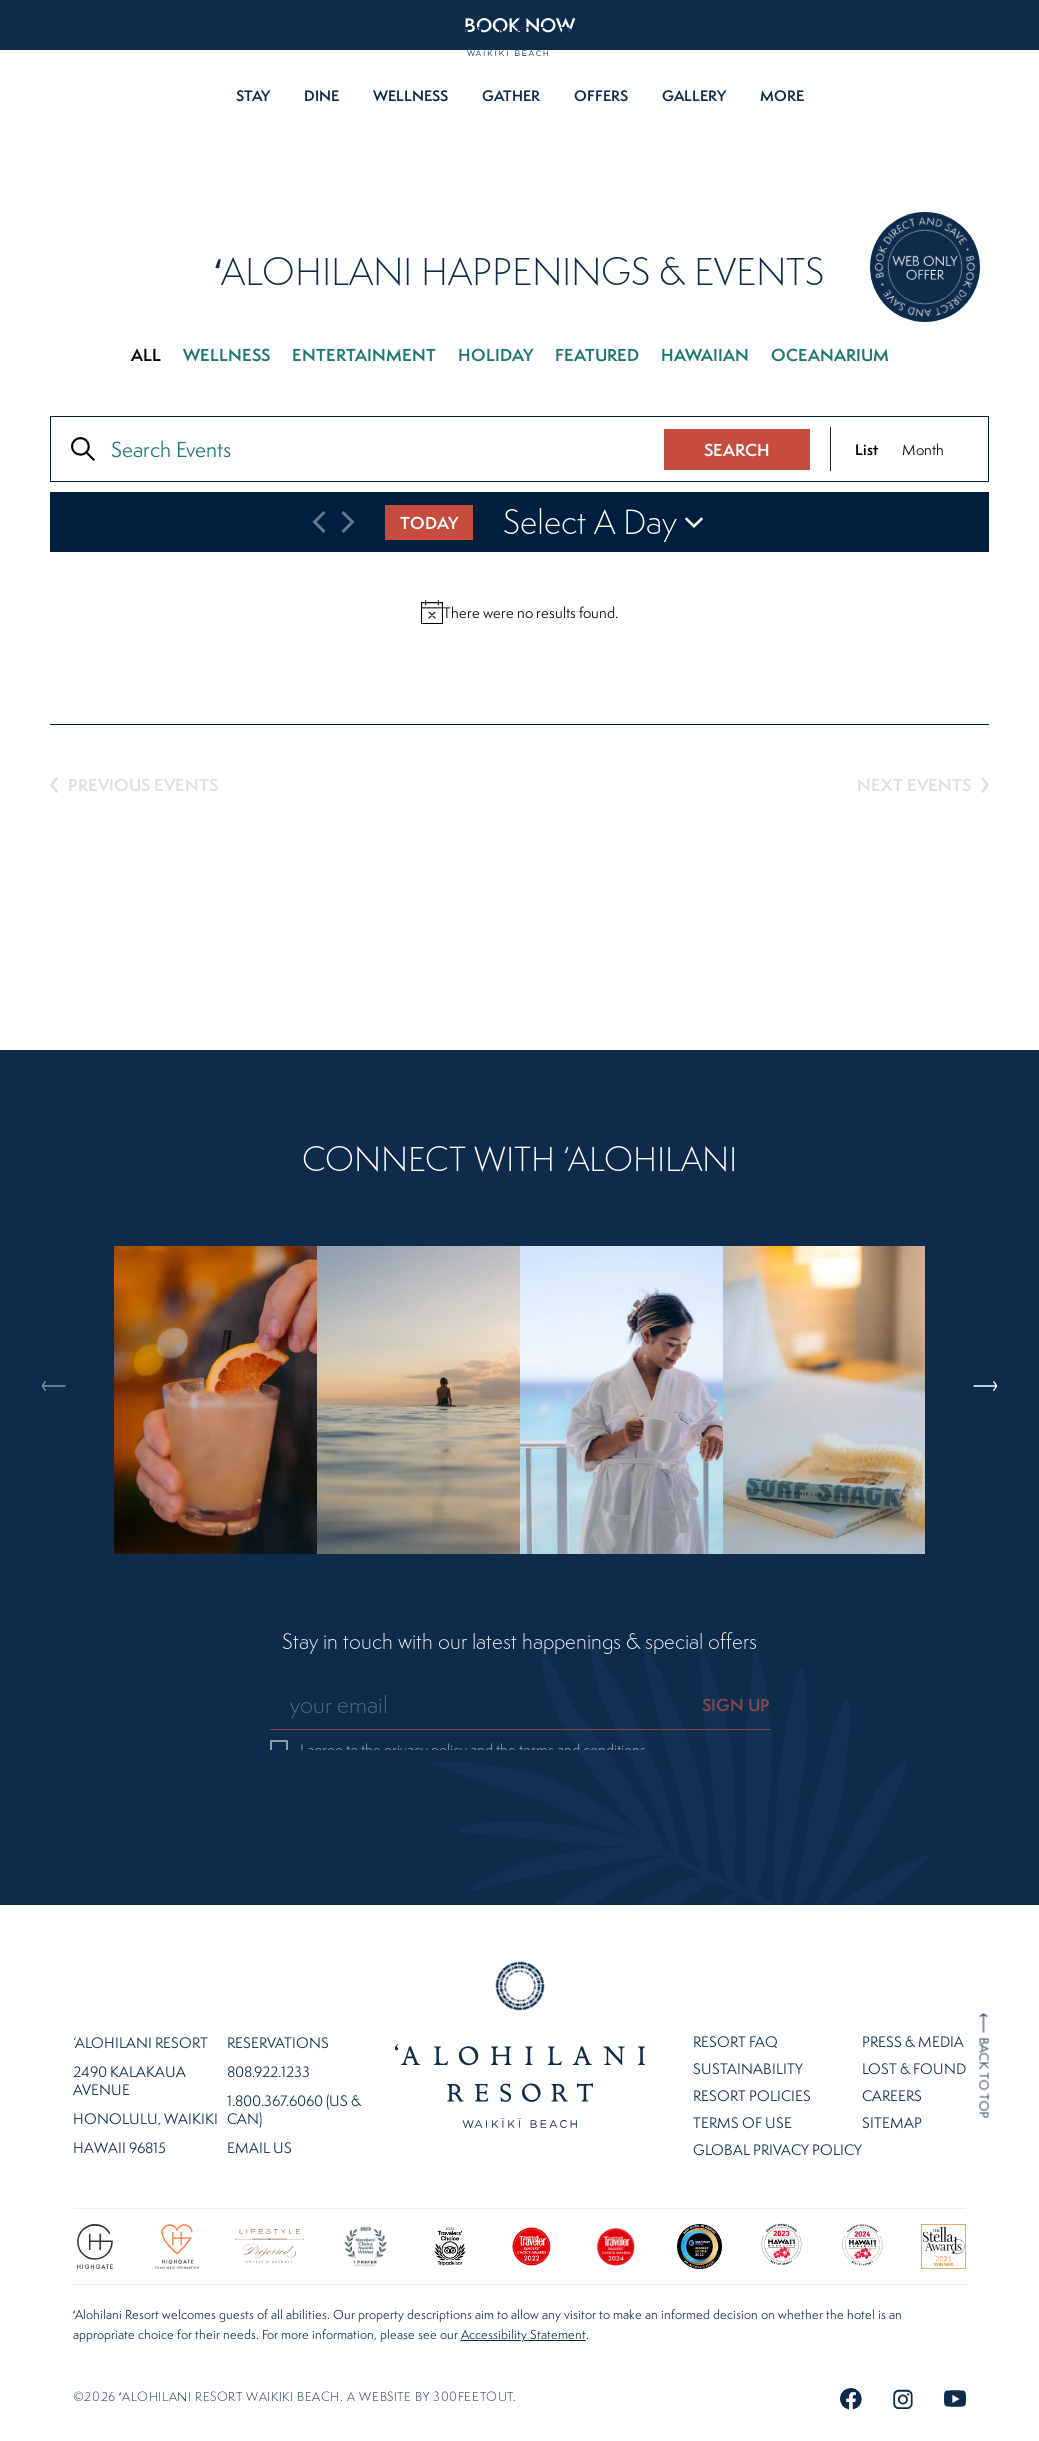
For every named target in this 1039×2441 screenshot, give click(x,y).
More (782, 95)
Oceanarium (830, 354)
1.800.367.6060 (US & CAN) (294, 2059)
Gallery (694, 95)
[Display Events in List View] (866, 449)
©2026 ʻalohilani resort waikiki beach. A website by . (295, 2345)
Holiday (495, 354)
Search (737, 449)
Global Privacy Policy (777, 2098)
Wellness (410, 95)
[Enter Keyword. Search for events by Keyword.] (367, 449)
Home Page (520, 1994)
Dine (321, 95)
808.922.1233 (984, 39)
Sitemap (892, 2071)
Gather (511, 95)
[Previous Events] (319, 522)
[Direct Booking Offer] (925, 269)
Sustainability (748, 2017)
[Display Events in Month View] (923, 449)
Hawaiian (705, 354)
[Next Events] (348, 522)
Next (987, 1302)
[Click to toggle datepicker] (605, 522)
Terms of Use (742, 2071)
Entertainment (364, 354)
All (146, 354)
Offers (601, 95)
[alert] (519, 612)
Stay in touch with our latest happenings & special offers (519, 1642)
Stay (253, 95)
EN (32, 39)
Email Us (259, 2097)
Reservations (278, 1992)
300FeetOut (473, 2345)
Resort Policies (752, 2044)
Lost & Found (914, 2017)
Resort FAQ (735, 1990)
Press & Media (913, 1990)
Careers (892, 2044)
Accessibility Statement (523, 2283)
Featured (597, 354)
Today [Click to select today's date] (429, 522)
